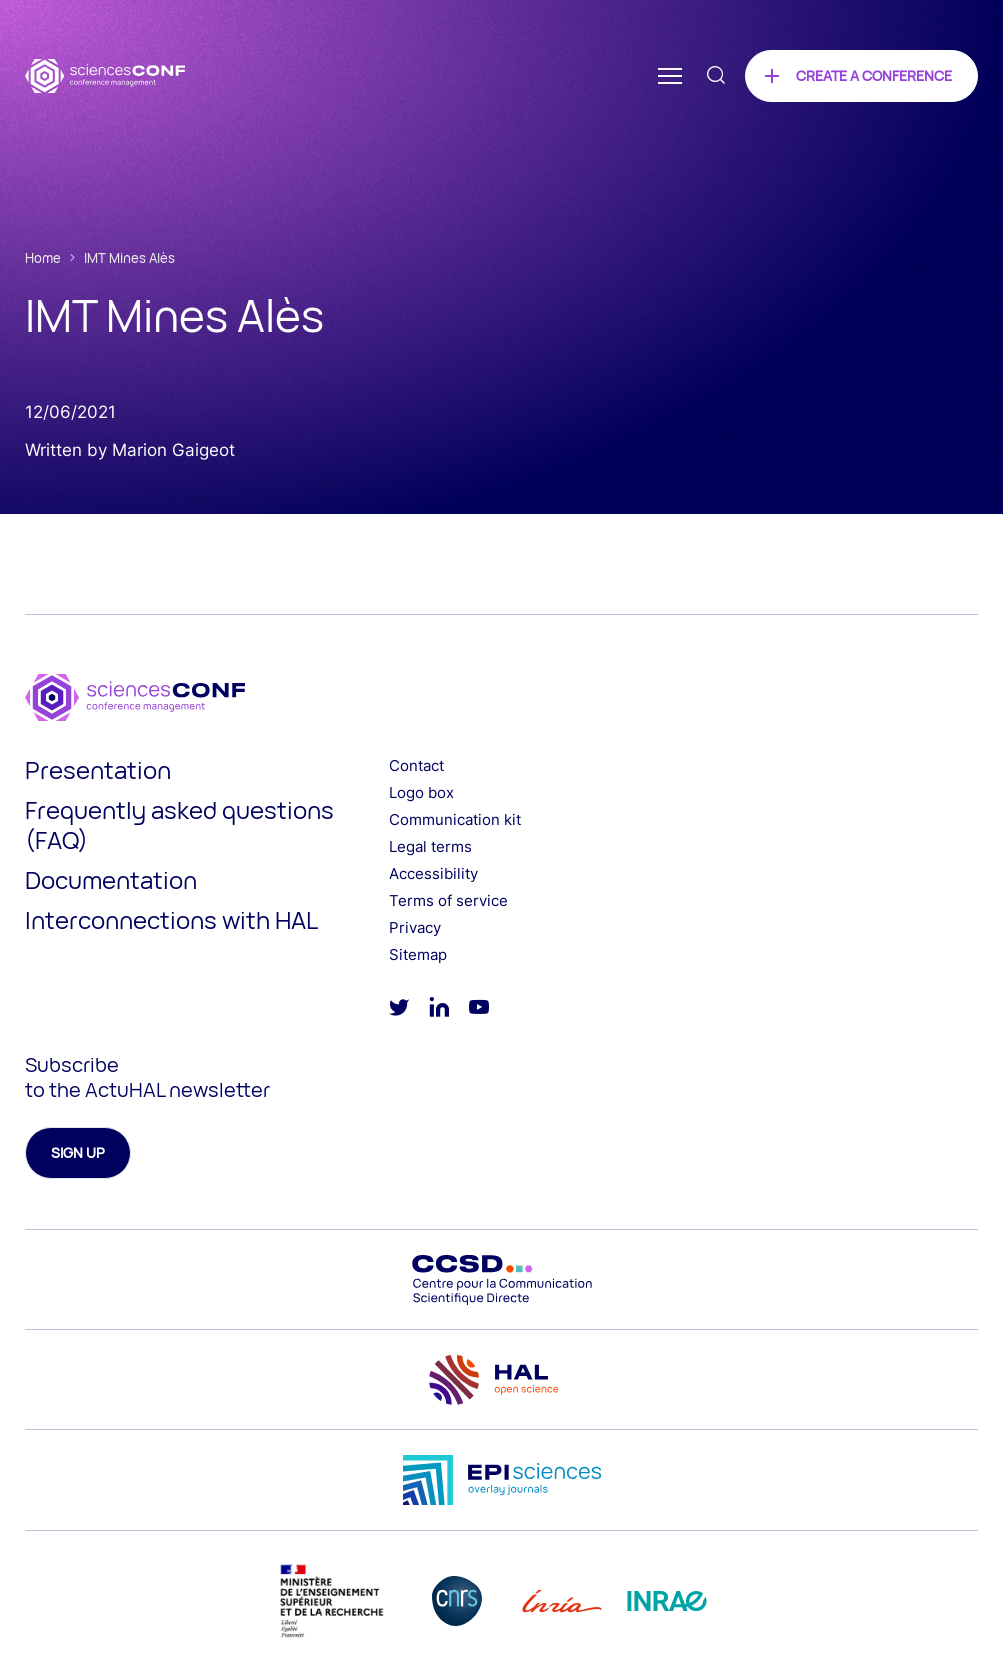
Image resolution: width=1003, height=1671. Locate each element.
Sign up (78, 1152)
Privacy (415, 927)
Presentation (98, 769)
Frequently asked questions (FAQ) (179, 824)
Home (43, 258)
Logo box (421, 792)
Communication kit (455, 819)
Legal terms (430, 846)
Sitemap (418, 954)
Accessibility (433, 873)
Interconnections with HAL (171, 919)
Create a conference (874, 75)
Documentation (111, 879)
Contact (416, 765)
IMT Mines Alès (129, 258)
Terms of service (448, 900)
